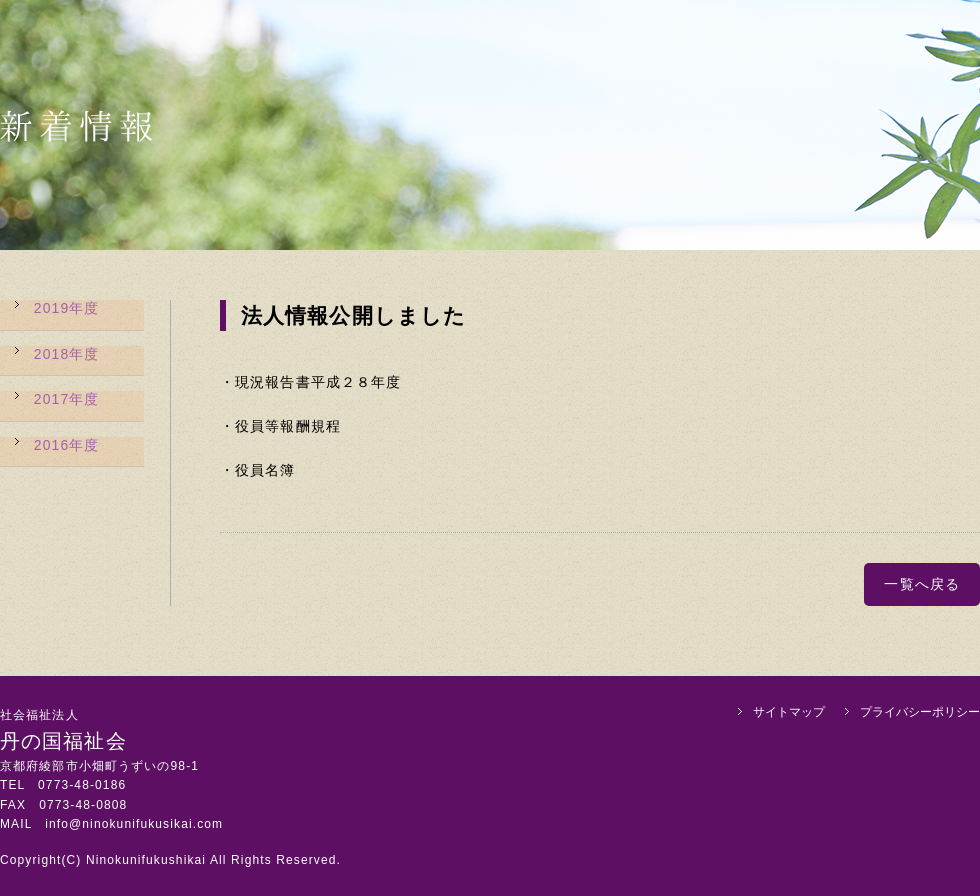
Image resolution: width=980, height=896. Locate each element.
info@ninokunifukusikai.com (134, 824)
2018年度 (68, 352)
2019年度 (68, 307)
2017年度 (68, 397)
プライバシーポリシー (920, 712)
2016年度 (68, 442)
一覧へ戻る (922, 584)
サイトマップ (789, 712)
